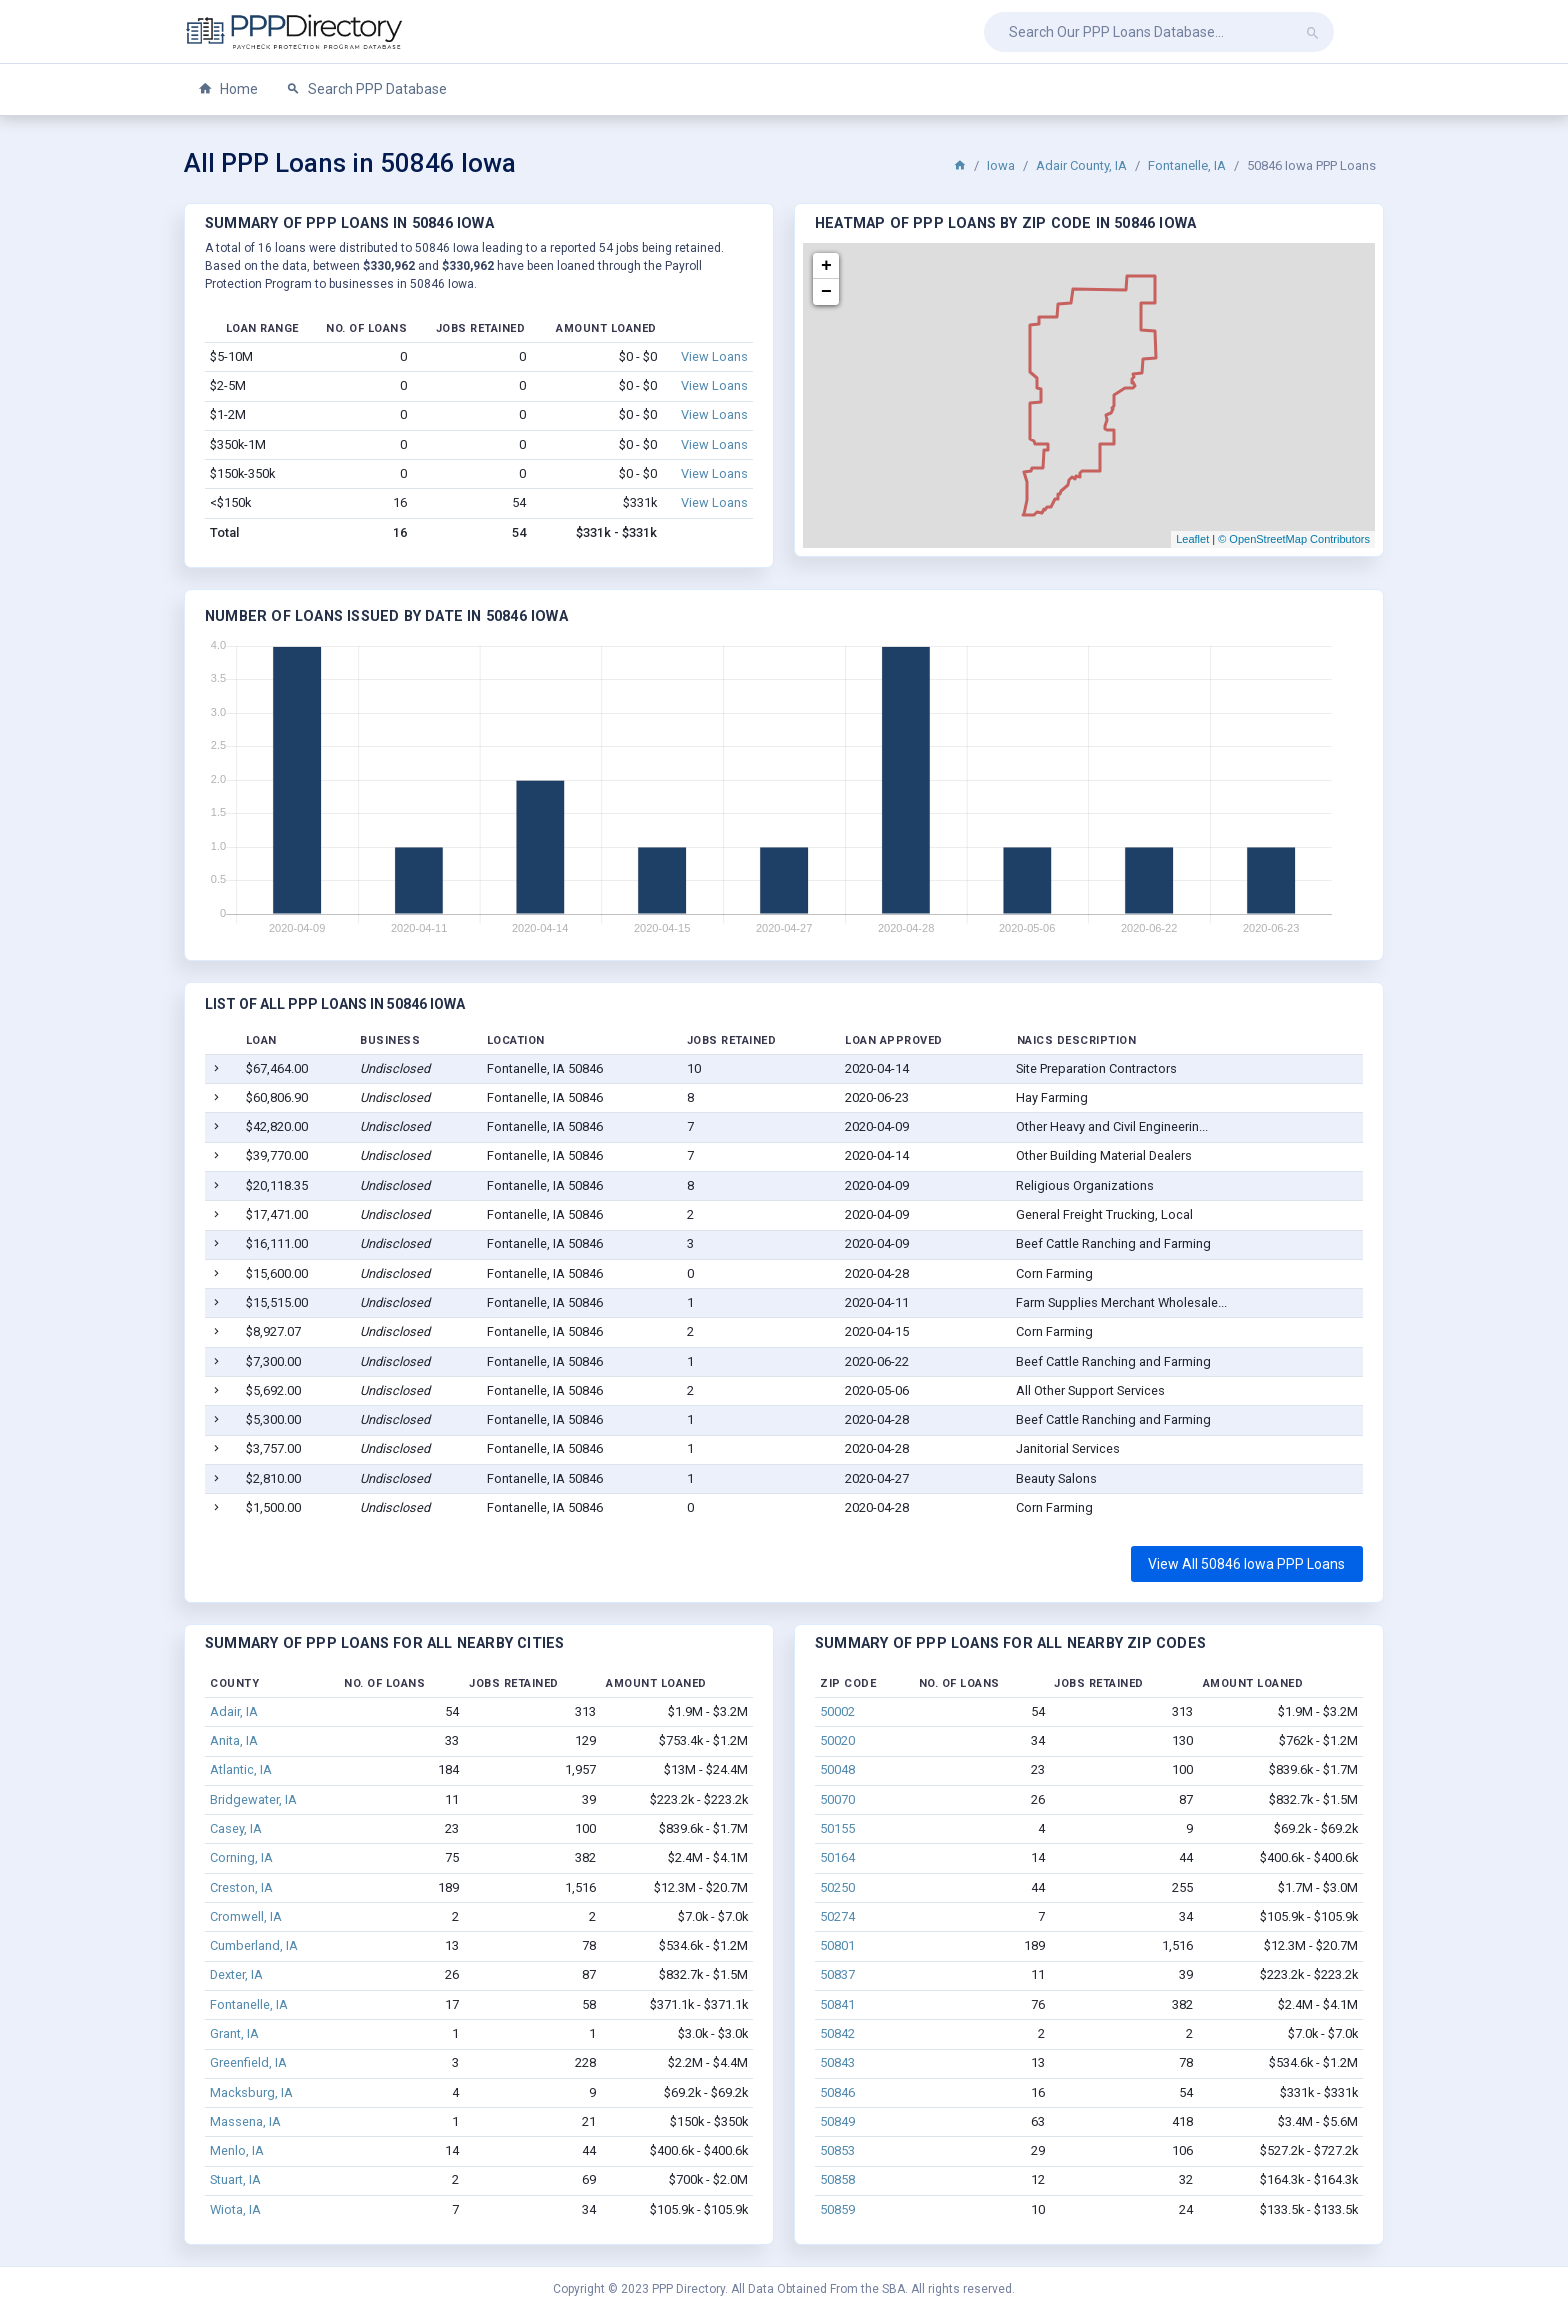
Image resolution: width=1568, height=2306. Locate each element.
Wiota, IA (235, 2209)
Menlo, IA (237, 2150)
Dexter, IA (236, 1974)
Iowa (1001, 165)
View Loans (714, 356)
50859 (837, 2209)
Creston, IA (241, 1887)
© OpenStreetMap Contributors (1294, 539)
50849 (837, 2121)
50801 (837, 1945)
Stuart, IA (235, 2179)
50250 (837, 1887)
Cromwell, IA (246, 1916)
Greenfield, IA (248, 2062)
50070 (837, 1799)
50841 (837, 2004)
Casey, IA (236, 1828)
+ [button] (826, 266)
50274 (837, 1916)
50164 (837, 1857)
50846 (837, 2092)
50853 (837, 2150)
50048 (837, 1769)
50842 (837, 2033)
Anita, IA (234, 1740)
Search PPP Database (366, 89)
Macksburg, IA (251, 2092)
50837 (837, 1974)
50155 (837, 1828)
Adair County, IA (1081, 165)
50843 (837, 2062)
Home (228, 89)
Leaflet (1192, 539)
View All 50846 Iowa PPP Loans (1246, 1564)
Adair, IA (234, 1711)
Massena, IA (245, 2121)
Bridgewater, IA (253, 1799)
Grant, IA (234, 2033)
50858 (837, 2179)
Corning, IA (241, 1857)
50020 (837, 1740)
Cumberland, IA (254, 1945)
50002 (837, 1711)
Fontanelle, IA (1187, 165)
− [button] (826, 292)
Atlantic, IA (241, 1769)
